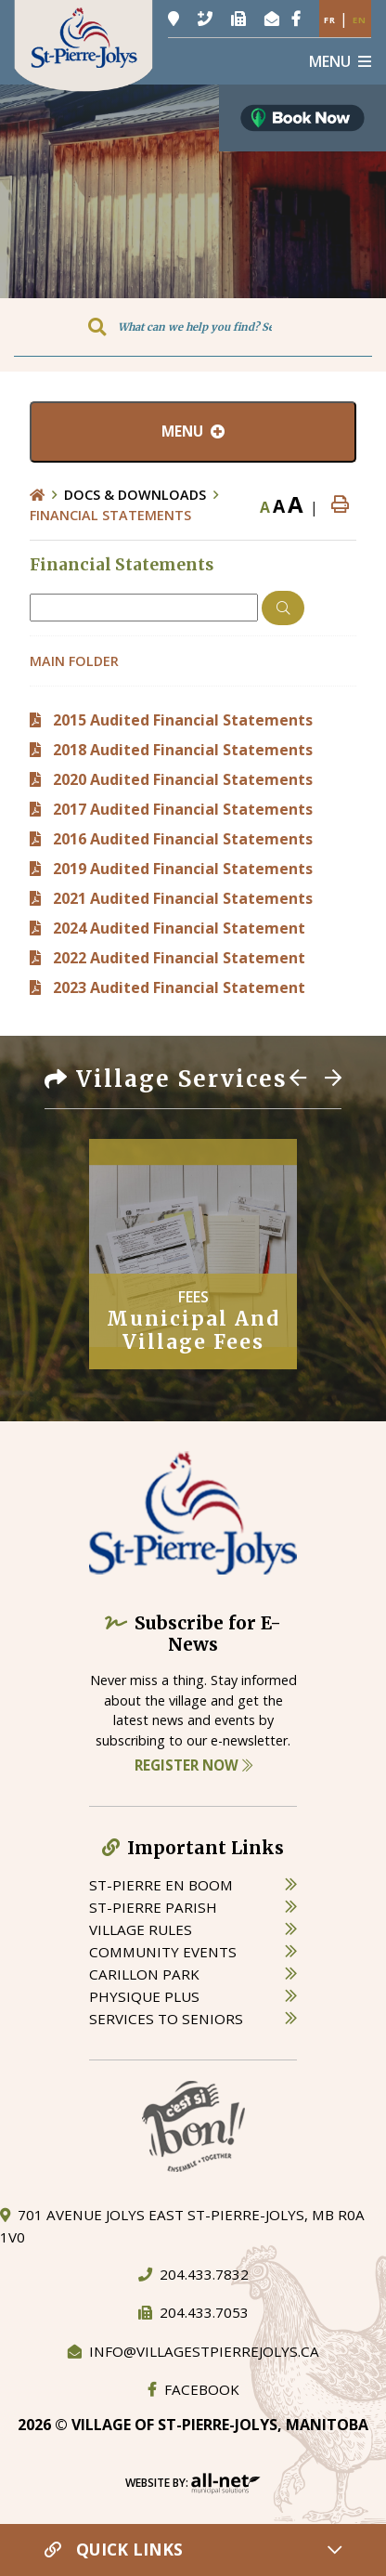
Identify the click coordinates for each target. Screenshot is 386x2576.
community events (163, 1951)
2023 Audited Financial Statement (179, 987)
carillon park (144, 1974)
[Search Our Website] (193, 327)
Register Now (193, 1765)
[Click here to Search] (283, 608)
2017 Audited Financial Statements (183, 809)
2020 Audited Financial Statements (183, 779)
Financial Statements (110, 515)
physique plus (144, 1996)
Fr (330, 20)
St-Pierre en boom (161, 1885)
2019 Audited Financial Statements (183, 868)
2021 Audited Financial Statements (183, 898)
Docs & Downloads (135, 494)
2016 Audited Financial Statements (183, 839)
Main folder (74, 661)
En (360, 20)
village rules (140, 1929)
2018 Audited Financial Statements (183, 749)
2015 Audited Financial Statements (183, 720)
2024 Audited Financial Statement (179, 928)
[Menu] (340, 61)
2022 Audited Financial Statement (179, 958)
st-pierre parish (153, 1907)
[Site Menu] (193, 432)
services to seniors (166, 2018)
